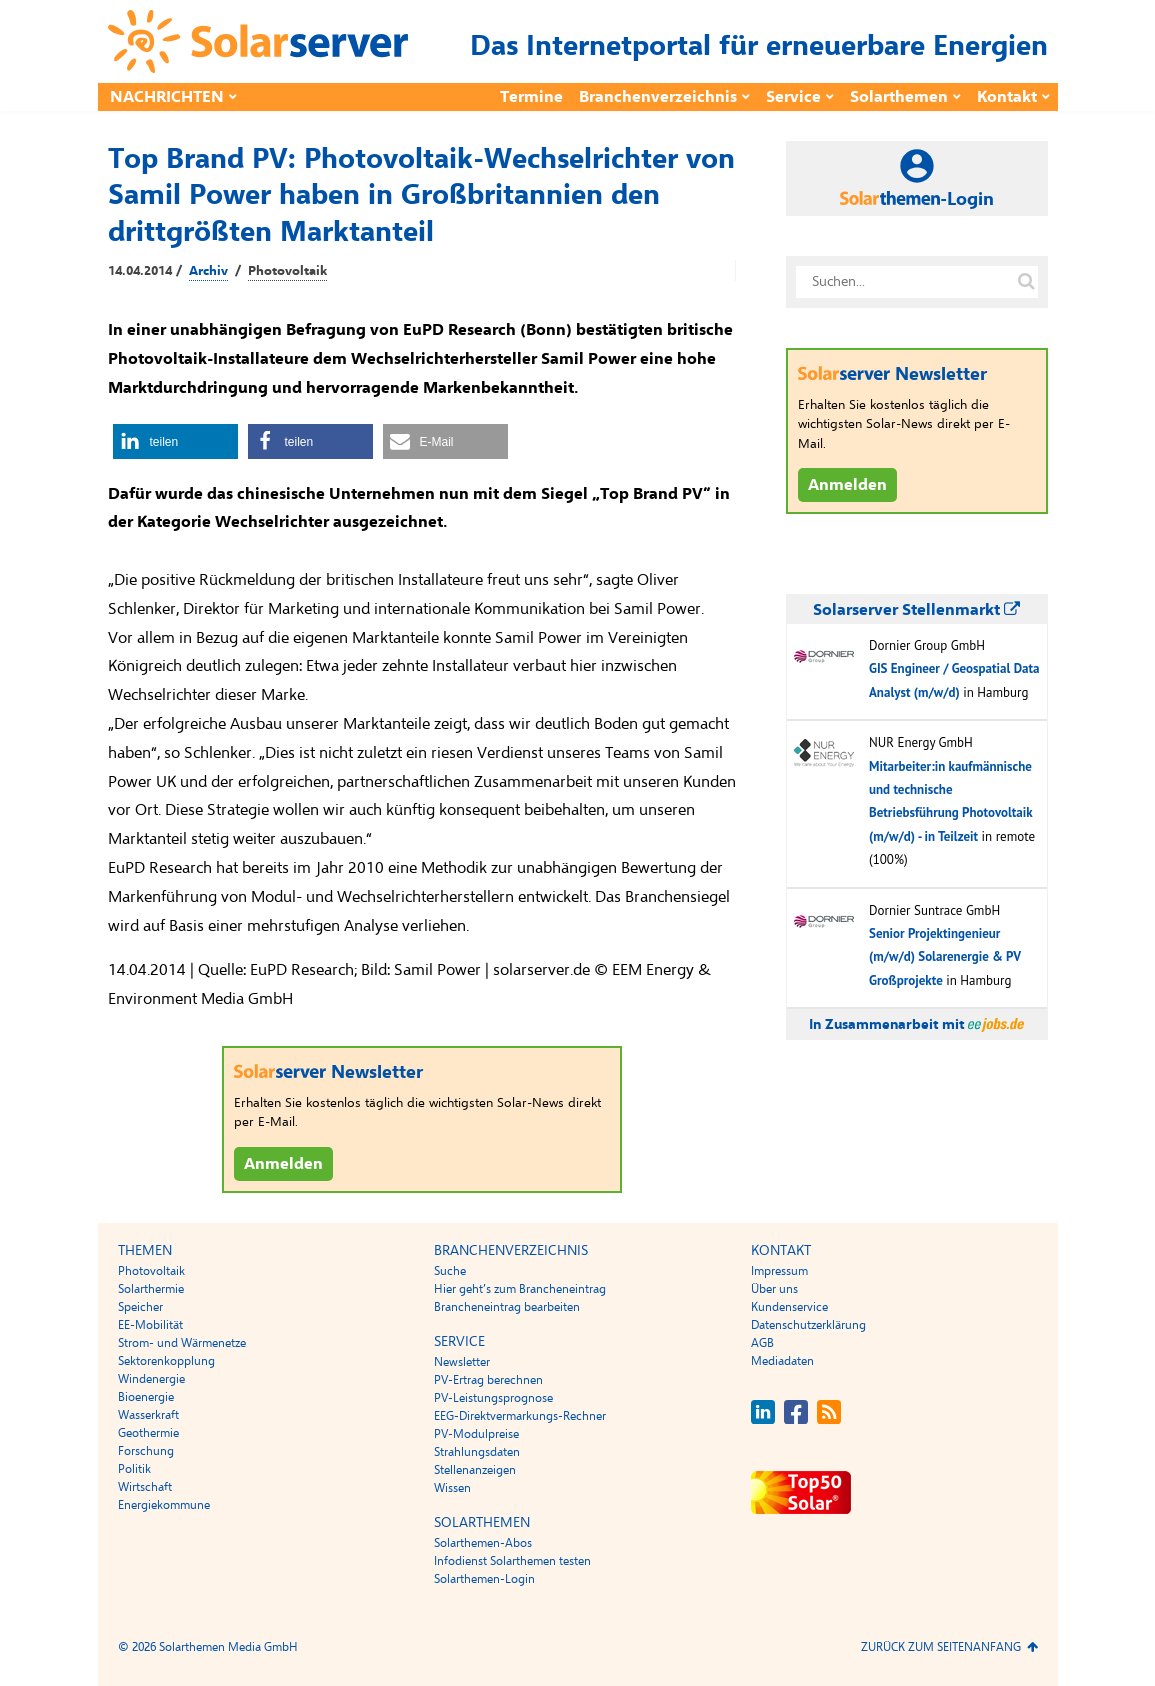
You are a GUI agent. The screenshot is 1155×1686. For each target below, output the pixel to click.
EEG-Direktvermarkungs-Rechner (520, 1416)
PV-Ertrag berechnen (488, 1380)
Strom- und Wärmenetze (182, 1343)
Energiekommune (164, 1505)
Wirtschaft (145, 1487)
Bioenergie (146, 1397)
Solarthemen (899, 97)
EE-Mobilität (150, 1325)
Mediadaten (782, 1361)
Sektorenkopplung (166, 1361)
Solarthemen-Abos (483, 1543)
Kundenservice (789, 1307)
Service (793, 97)
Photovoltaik (287, 271)
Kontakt (1007, 97)
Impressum (779, 1271)
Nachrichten (167, 97)
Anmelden (283, 1164)
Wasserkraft (148, 1415)
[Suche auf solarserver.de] (1027, 282)
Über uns (774, 1289)
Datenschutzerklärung (808, 1325)
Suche (450, 1271)
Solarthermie (151, 1289)
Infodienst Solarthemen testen (512, 1561)
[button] (175, 441)
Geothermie (148, 1433)
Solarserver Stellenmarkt (916, 610)
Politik (134, 1469)
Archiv (208, 271)
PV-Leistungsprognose (493, 1398)
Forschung (146, 1451)
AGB (762, 1343)
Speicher (140, 1307)
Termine (531, 97)
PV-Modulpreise (476, 1434)
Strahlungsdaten (477, 1452)
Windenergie (151, 1379)
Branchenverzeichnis (658, 97)
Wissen (452, 1488)
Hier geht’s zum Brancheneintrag (520, 1289)
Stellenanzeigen (475, 1470)
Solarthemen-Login (484, 1579)
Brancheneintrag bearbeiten (507, 1307)
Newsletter (462, 1362)
